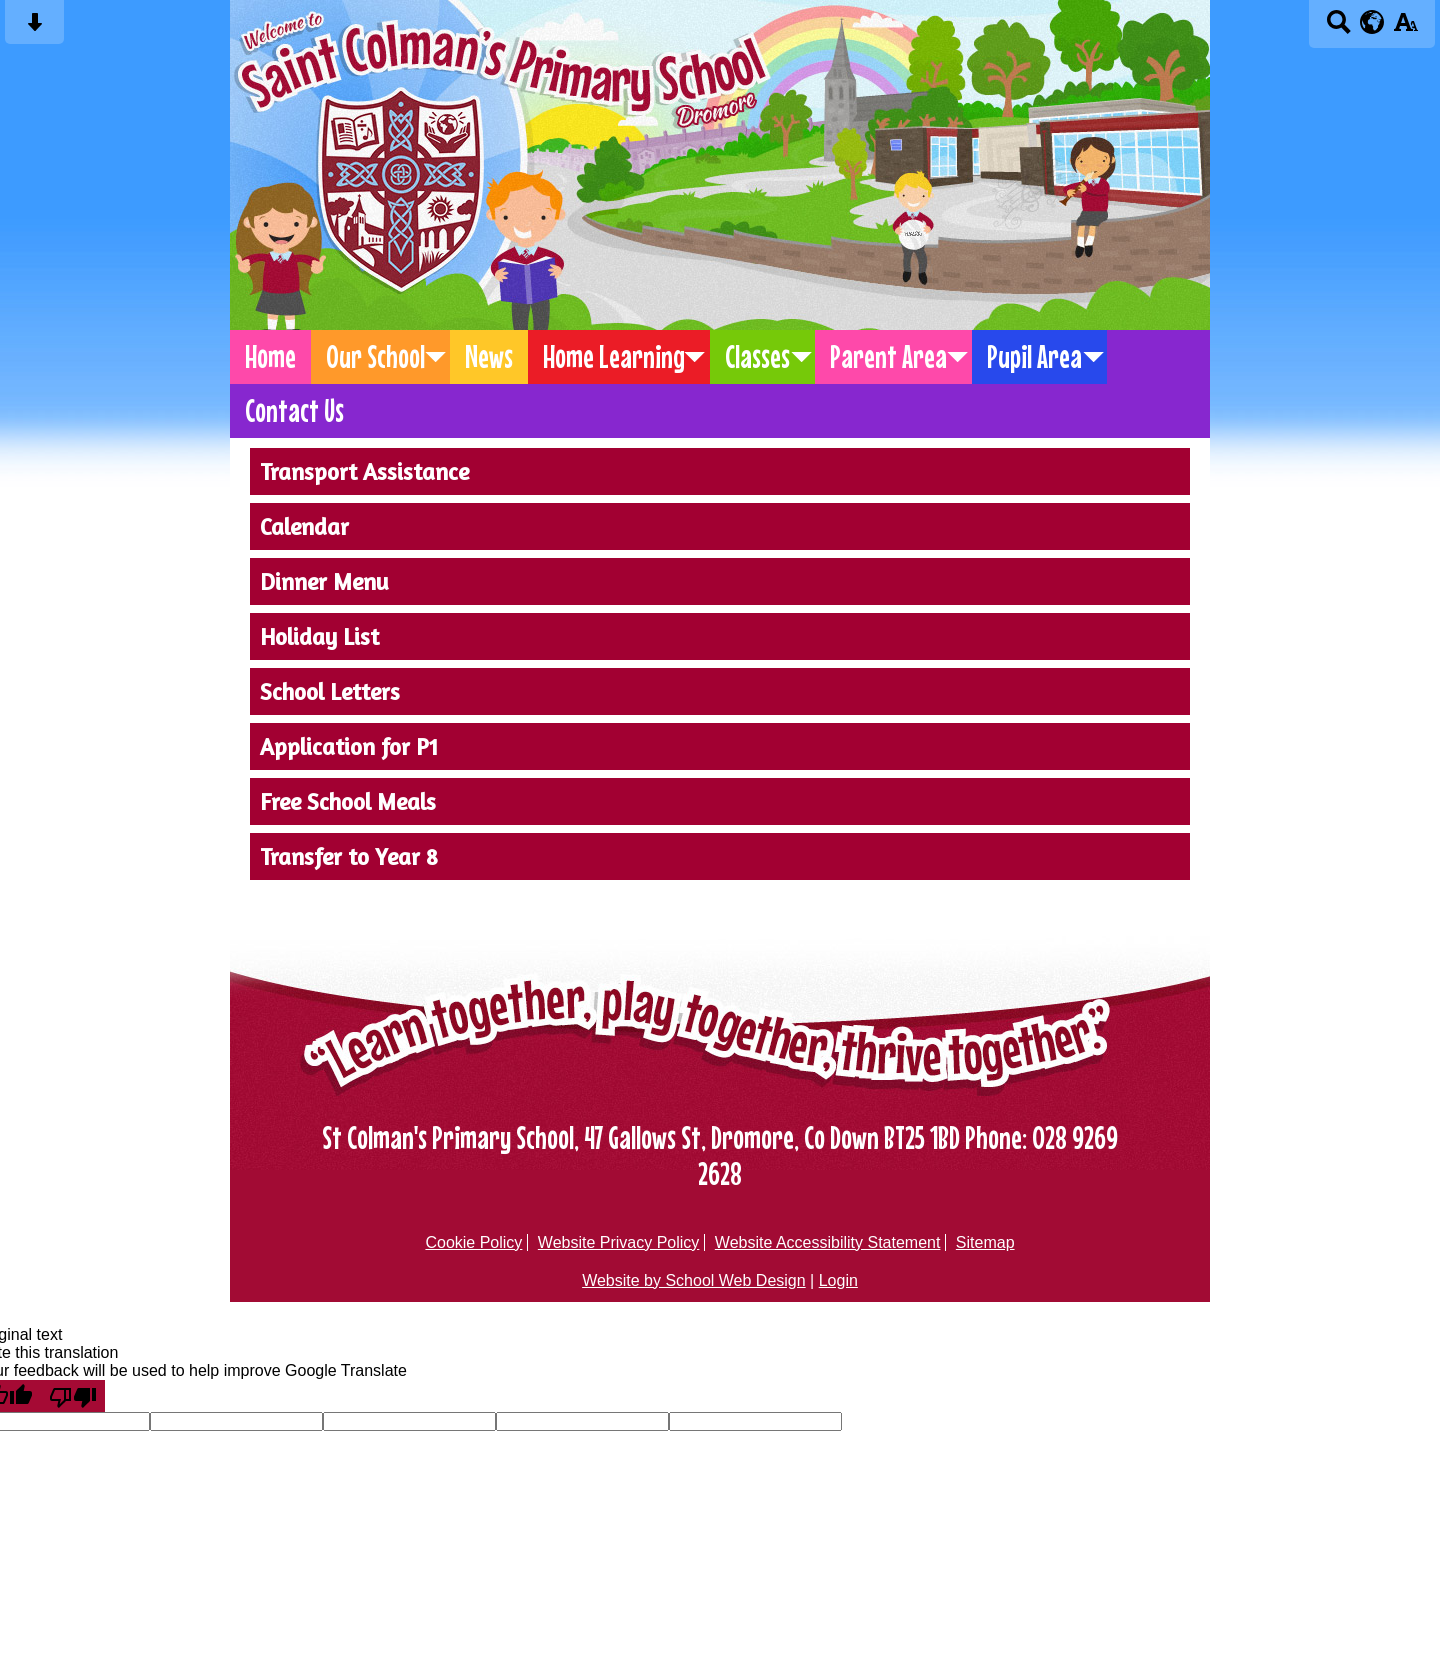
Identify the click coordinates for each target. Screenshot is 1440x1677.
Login (838, 1280)
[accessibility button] (1405, 28)
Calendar (304, 526)
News (489, 357)
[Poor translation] (73, 1396)
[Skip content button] (34, 28)
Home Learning (614, 357)
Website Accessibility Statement (828, 1242)
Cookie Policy (473, 1242)
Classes (757, 357)
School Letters (330, 691)
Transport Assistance (364, 471)
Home (270, 357)
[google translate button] (1372, 22)
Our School (375, 357)
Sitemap (985, 1242)
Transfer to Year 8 (349, 856)
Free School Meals (348, 801)
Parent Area (888, 357)
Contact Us (294, 411)
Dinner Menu (324, 581)
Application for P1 (349, 746)
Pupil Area (1034, 357)
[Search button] (1338, 28)
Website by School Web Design (694, 1280)
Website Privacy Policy (619, 1242)
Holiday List (319, 636)
